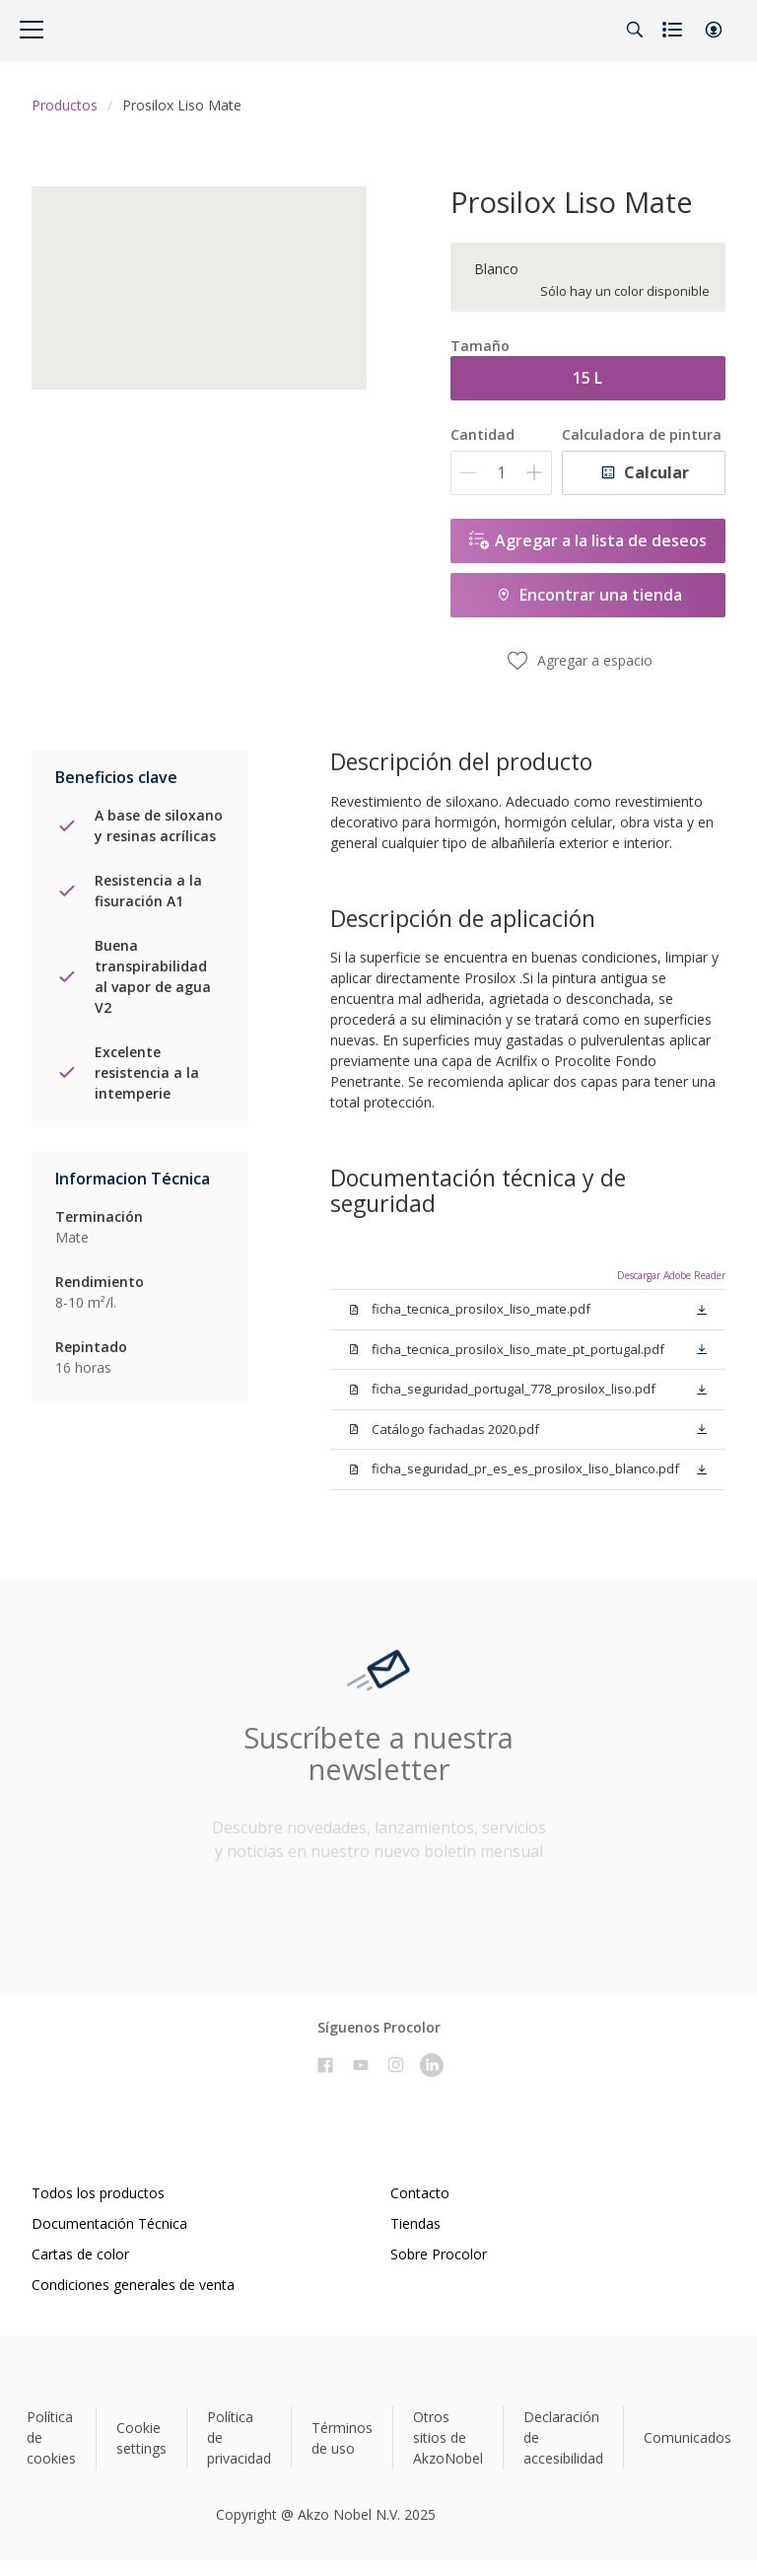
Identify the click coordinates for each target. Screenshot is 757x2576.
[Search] (635, 29)
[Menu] (31, 29)
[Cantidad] (501, 473)
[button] (713, 29)
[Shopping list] (674, 29)
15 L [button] (587, 378)
